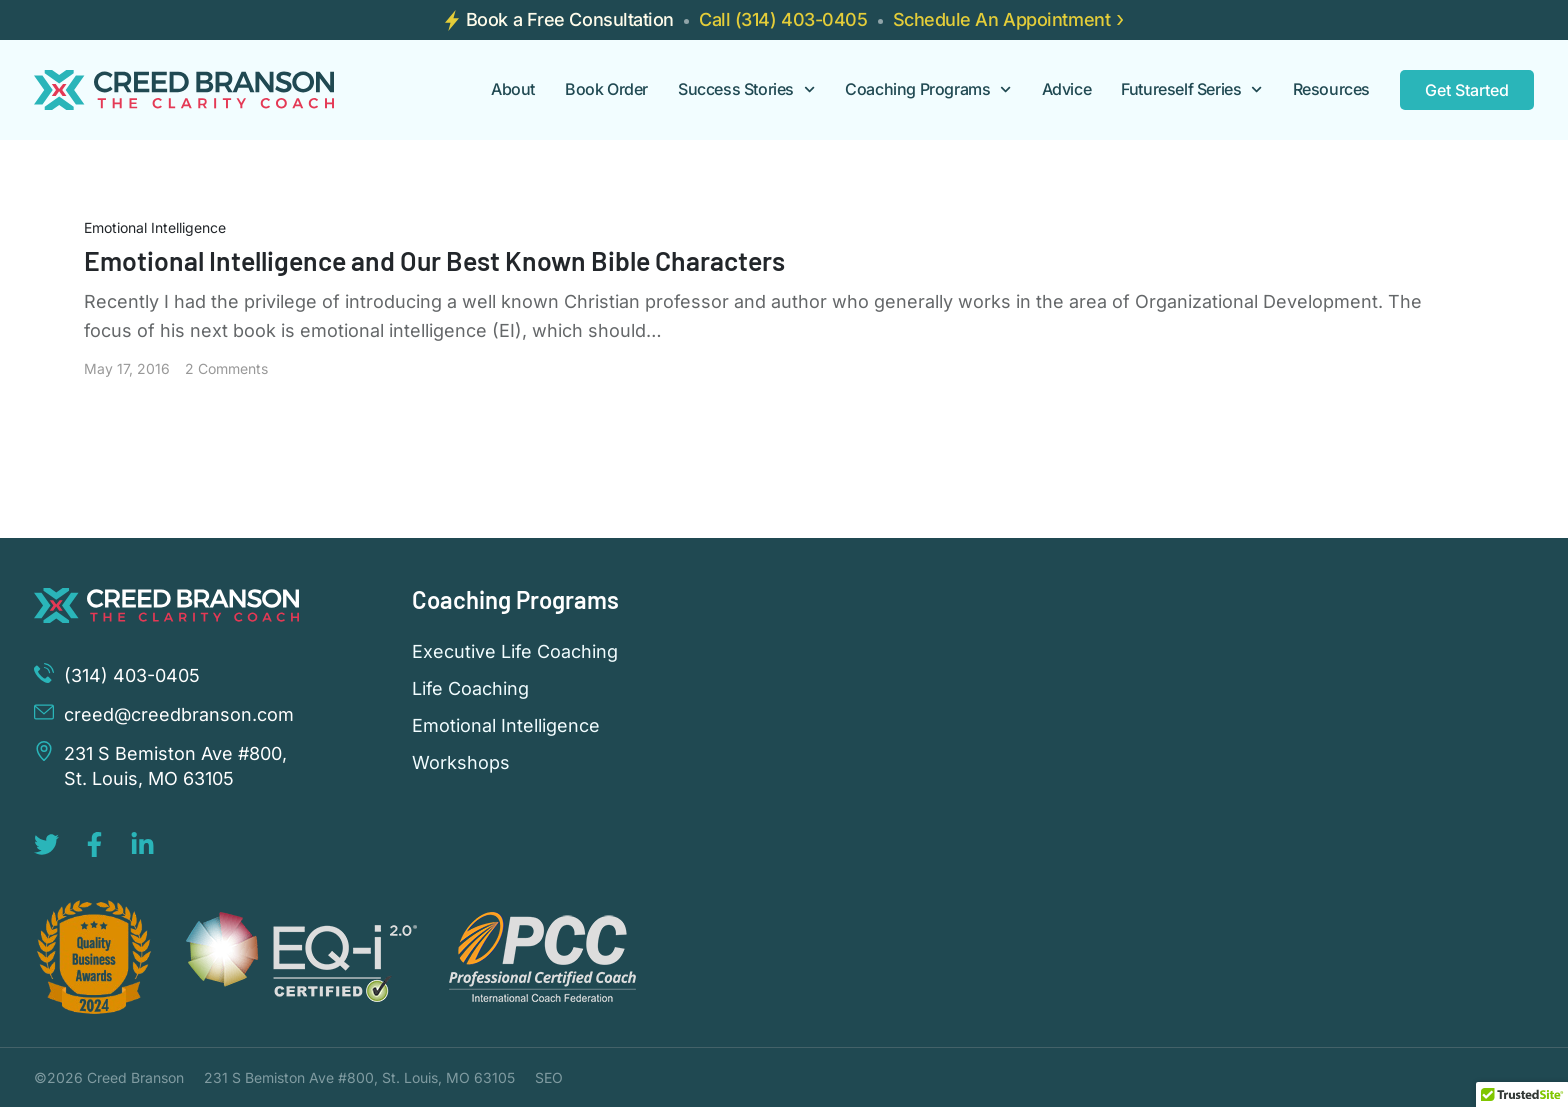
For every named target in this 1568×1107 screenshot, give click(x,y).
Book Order (606, 89)
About (513, 89)
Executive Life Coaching (515, 652)
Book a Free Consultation (570, 19)
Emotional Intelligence (155, 227)
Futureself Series (1191, 89)
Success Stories (746, 89)
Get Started (1467, 90)
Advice (1067, 89)
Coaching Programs (928, 89)
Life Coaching (470, 689)
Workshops (461, 763)
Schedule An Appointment (1002, 19)
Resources (1331, 89)
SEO (549, 1077)
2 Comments (226, 368)
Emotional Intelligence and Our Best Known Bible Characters (438, 260)
